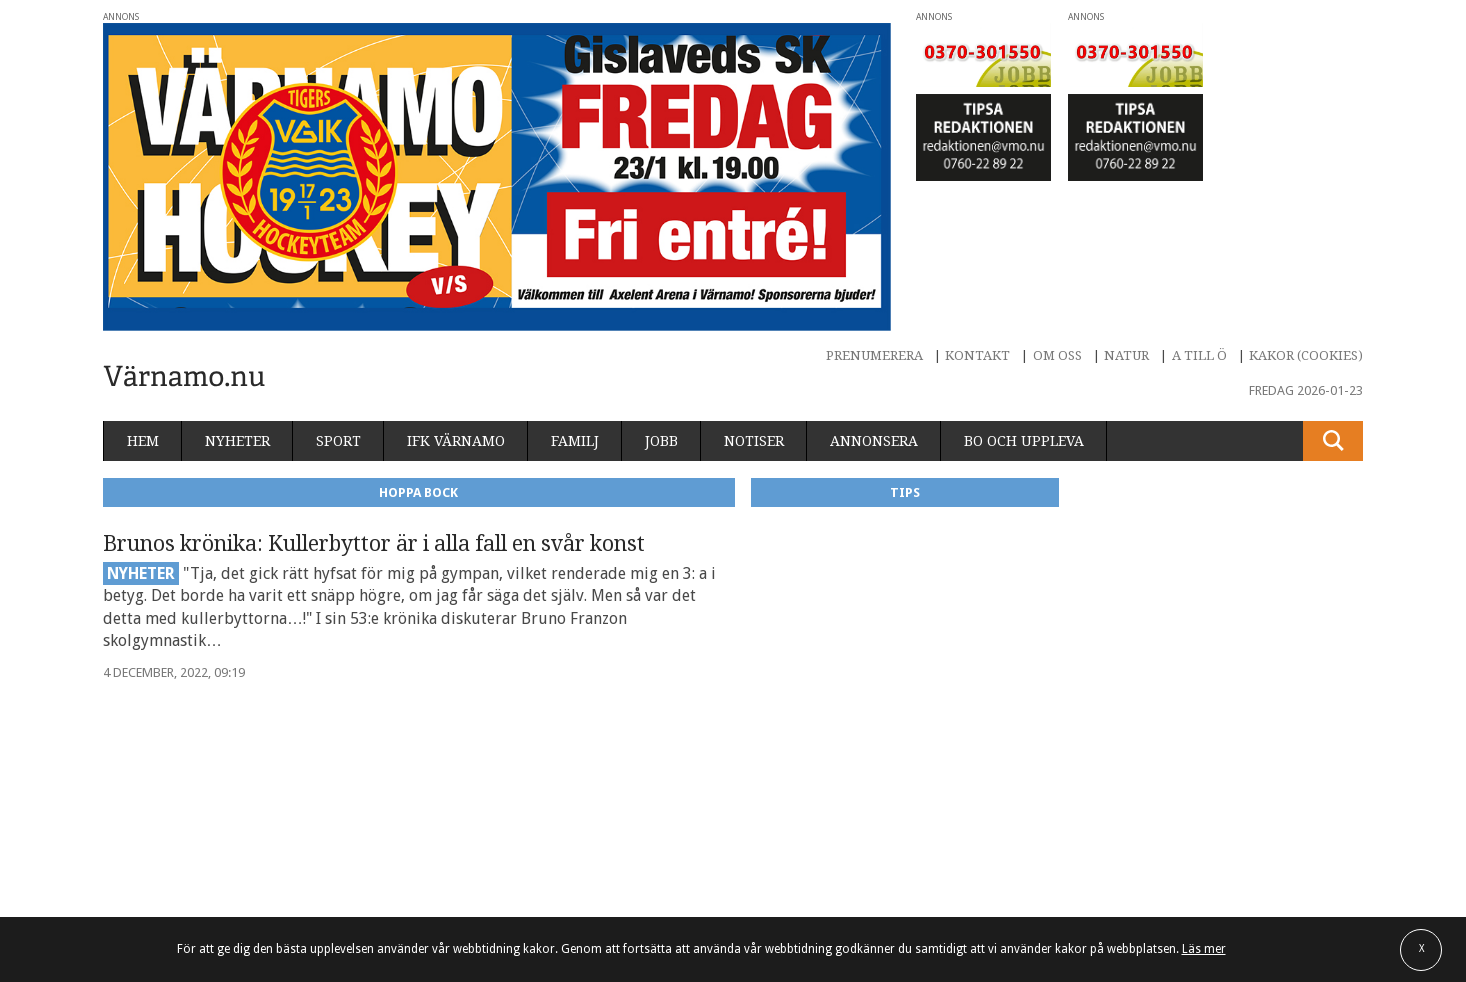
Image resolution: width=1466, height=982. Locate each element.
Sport (338, 441)
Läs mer (1204, 949)
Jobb (661, 441)
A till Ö (1199, 355)
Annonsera (874, 441)
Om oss (1057, 355)
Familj (575, 441)
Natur (1126, 355)
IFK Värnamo (456, 441)
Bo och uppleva (1024, 441)
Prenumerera (874, 355)
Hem (143, 441)
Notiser (754, 441)
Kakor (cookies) (1306, 355)
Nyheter (237, 441)
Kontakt (977, 355)
